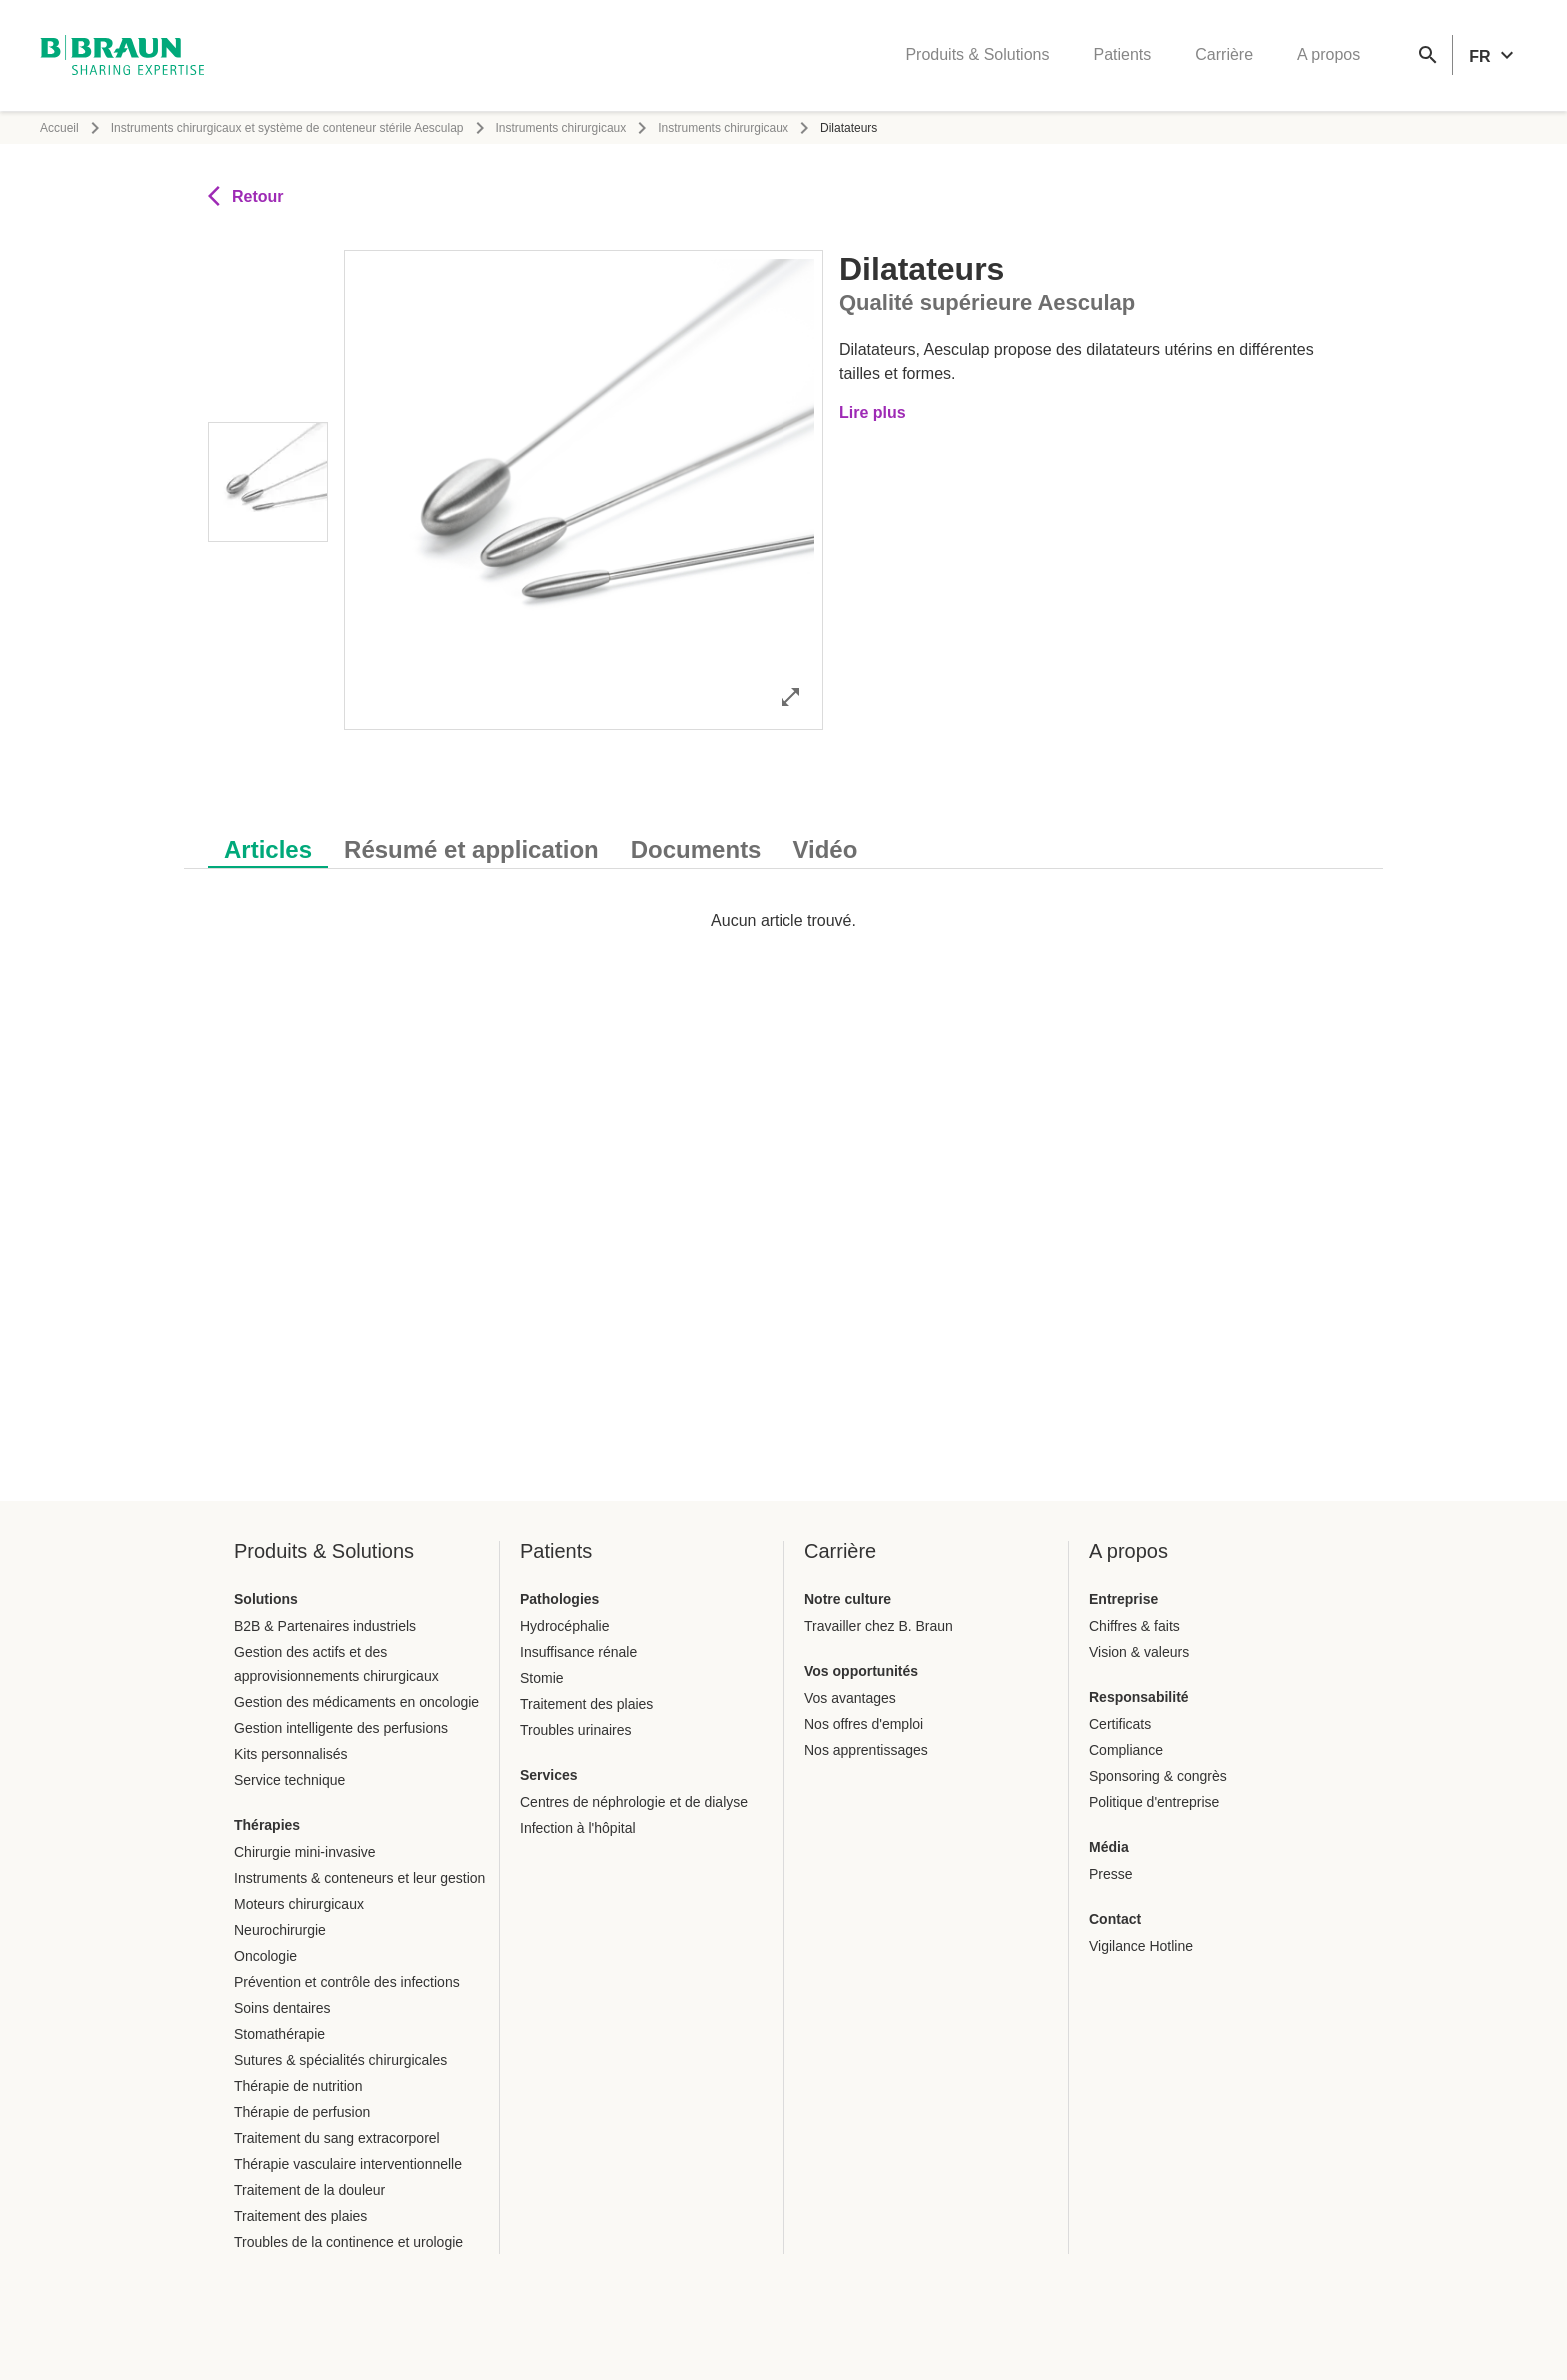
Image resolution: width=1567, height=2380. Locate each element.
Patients (1122, 55)
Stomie (542, 1678)
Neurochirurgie (280, 1930)
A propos (1328, 55)
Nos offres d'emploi (863, 1724)
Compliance (1126, 1750)
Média (1109, 1847)
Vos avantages (850, 1698)
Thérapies (267, 1825)
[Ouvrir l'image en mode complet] (790, 696)
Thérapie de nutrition (298, 2086)
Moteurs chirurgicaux (299, 1904)
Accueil (59, 128)
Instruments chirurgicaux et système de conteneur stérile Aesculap (287, 128)
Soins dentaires (282, 2008)
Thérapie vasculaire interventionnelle (348, 2164)
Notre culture (847, 1599)
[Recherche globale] (1428, 56)
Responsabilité (1139, 1697)
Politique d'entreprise (1154, 1802)
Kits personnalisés (291, 1754)
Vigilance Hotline (1141, 1946)
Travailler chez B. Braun (878, 1626)
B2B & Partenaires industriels (325, 1626)
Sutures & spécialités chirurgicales (340, 2060)
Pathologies (559, 1599)
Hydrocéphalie (565, 1626)
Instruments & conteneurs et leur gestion (359, 1878)
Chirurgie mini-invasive (305, 1852)
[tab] (268, 846)
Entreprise (1123, 1599)
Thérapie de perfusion (302, 2112)
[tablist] (783, 839)
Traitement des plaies (300, 2216)
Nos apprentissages (866, 1750)
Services (549, 1775)
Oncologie (265, 1956)
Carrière (1224, 55)
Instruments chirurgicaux (561, 128)
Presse (1111, 1874)
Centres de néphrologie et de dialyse (634, 1802)
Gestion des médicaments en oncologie (356, 1702)
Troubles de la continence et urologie (348, 2242)
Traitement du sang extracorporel (337, 2138)
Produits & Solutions (977, 55)
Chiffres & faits (1134, 1626)
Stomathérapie (279, 2034)
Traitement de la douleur (309, 2190)
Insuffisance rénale (578, 1652)
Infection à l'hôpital (578, 1828)
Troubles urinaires (576, 1730)
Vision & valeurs (1139, 1652)
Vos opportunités (861, 1671)
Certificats (1120, 1724)
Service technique (289, 1780)
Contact (1115, 1919)
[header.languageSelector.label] (1494, 56)
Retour (246, 196)
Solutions (266, 1599)
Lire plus (872, 412)
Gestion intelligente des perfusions (341, 1728)
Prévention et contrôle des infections (347, 1982)
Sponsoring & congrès (1158, 1776)
